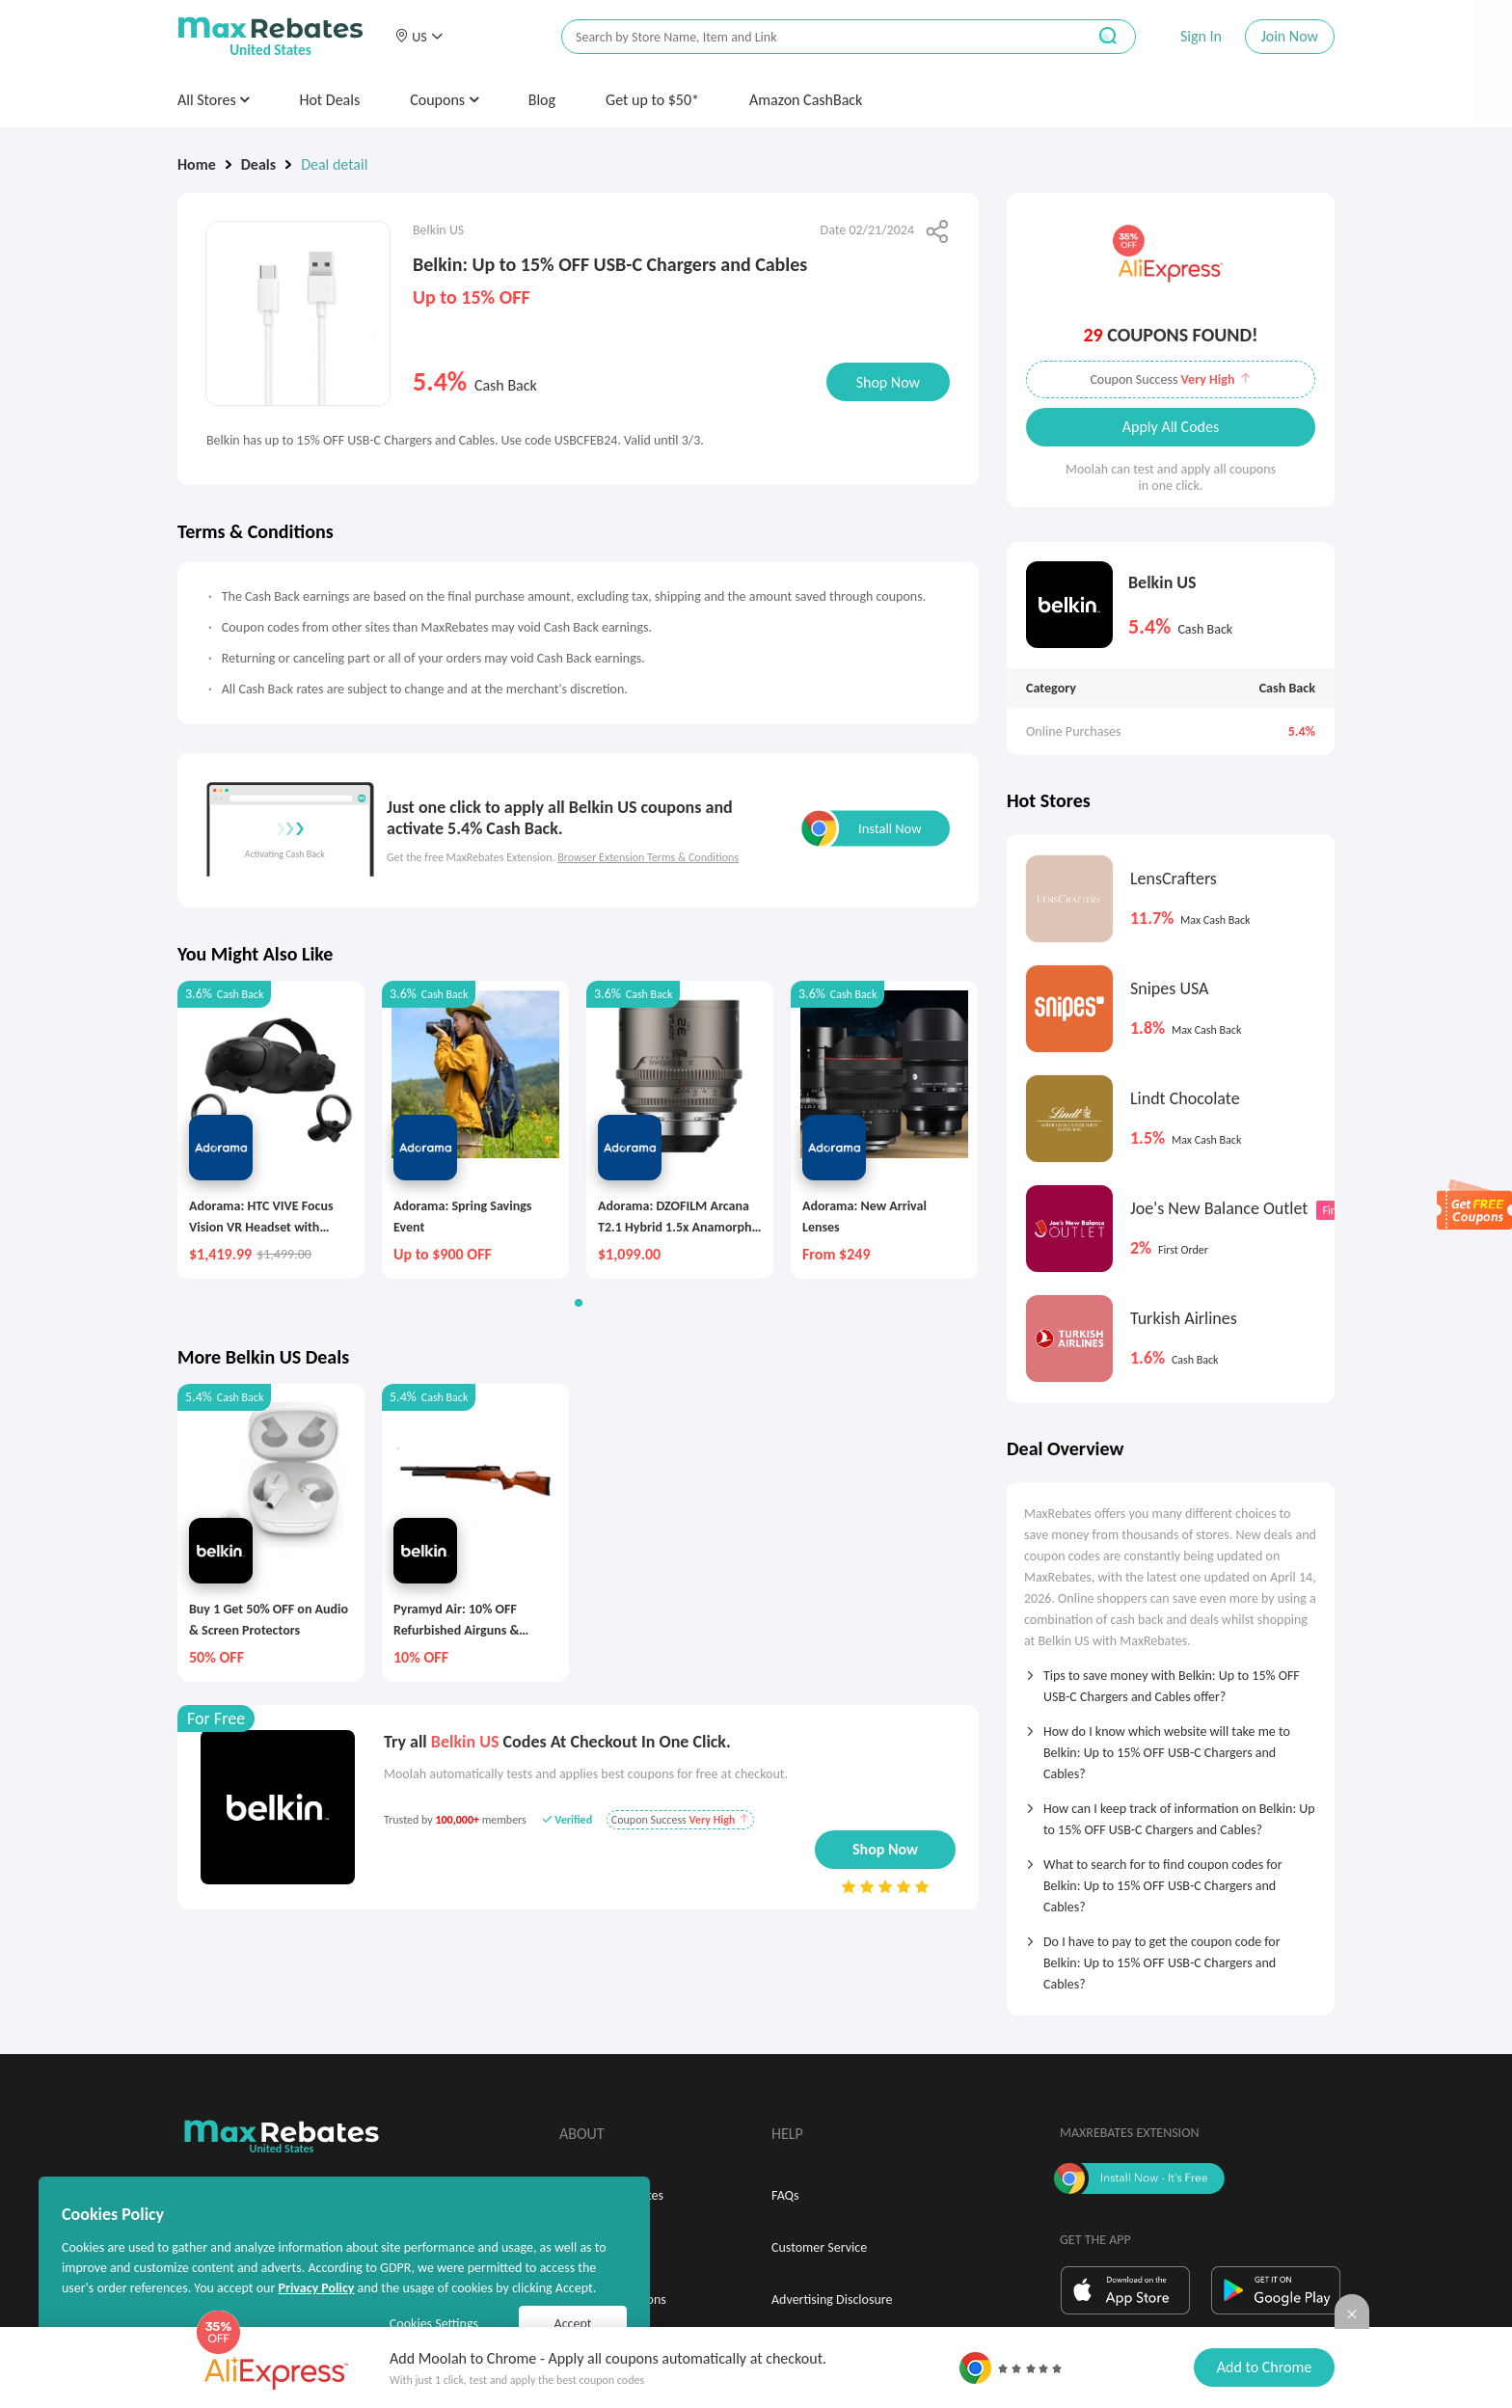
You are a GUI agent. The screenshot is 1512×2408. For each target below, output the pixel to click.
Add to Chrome (1264, 2367)
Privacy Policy (316, 2288)
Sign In (1201, 36)
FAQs (785, 2195)
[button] (418, 36)
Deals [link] (258, 164)
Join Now (1289, 36)
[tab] (1170, 1680)
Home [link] (196, 164)
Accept (573, 2323)
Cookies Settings (434, 2323)
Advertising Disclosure (831, 2299)
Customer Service (819, 2247)
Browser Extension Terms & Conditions (648, 857)
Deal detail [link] (334, 164)
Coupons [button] (444, 100)
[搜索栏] (811, 37)
